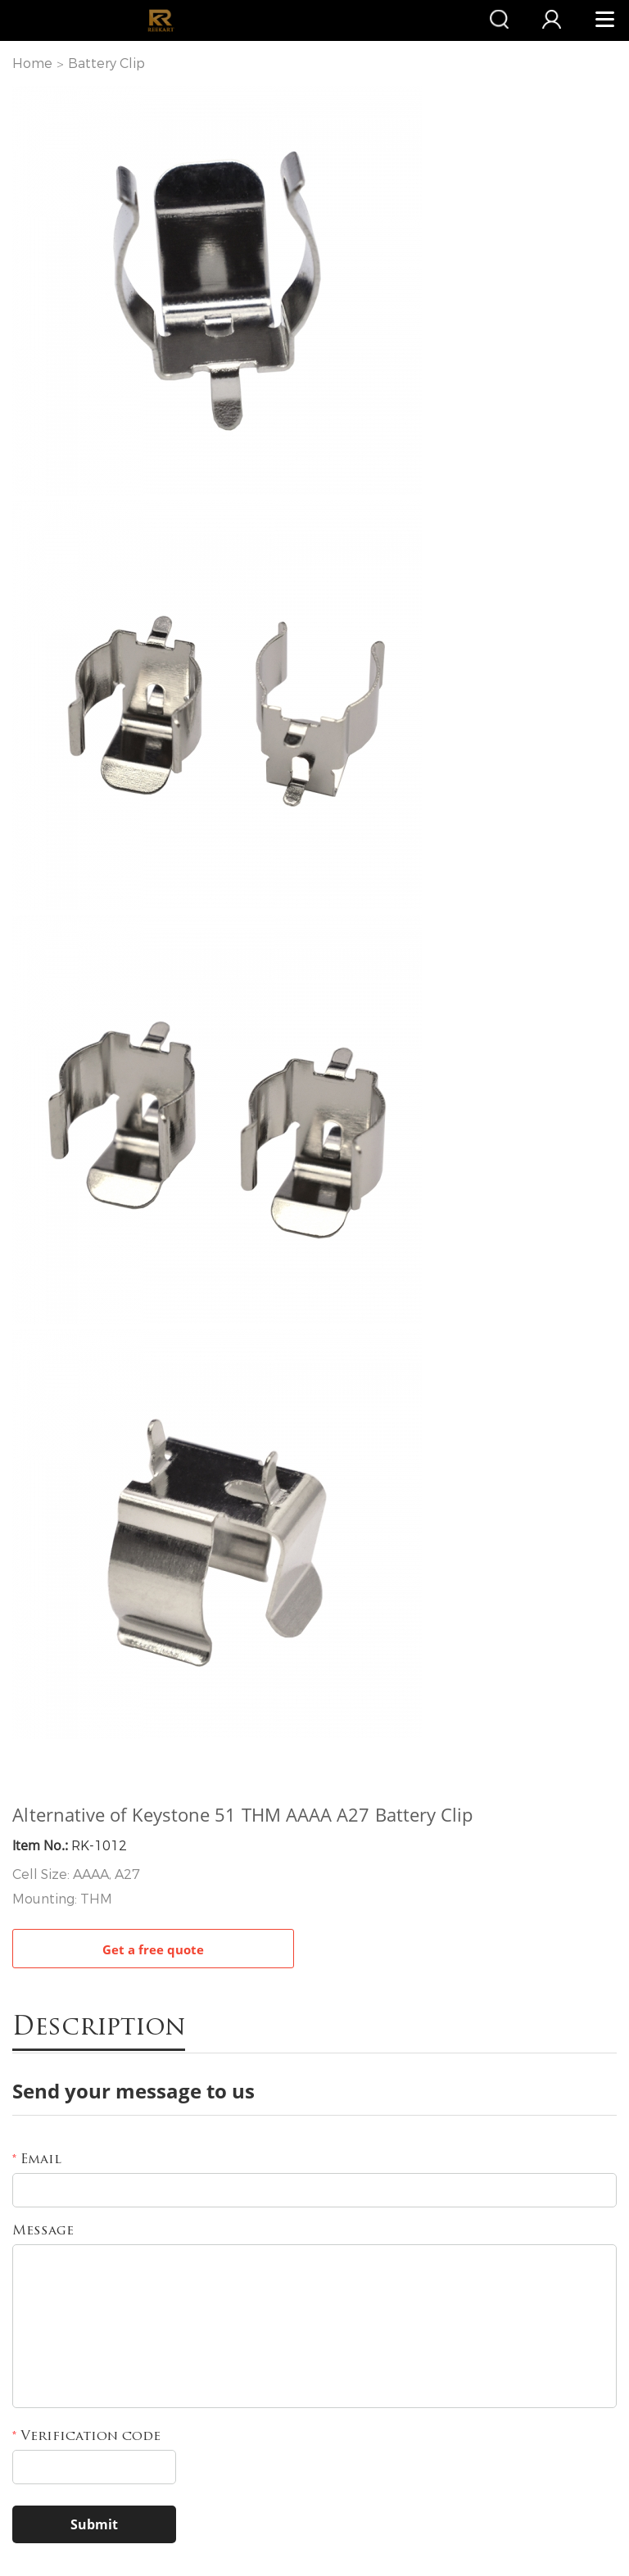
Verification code (86, 2436)
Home (32, 63)
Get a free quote (153, 1949)
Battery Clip (106, 63)
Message (43, 2231)
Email (36, 2159)
